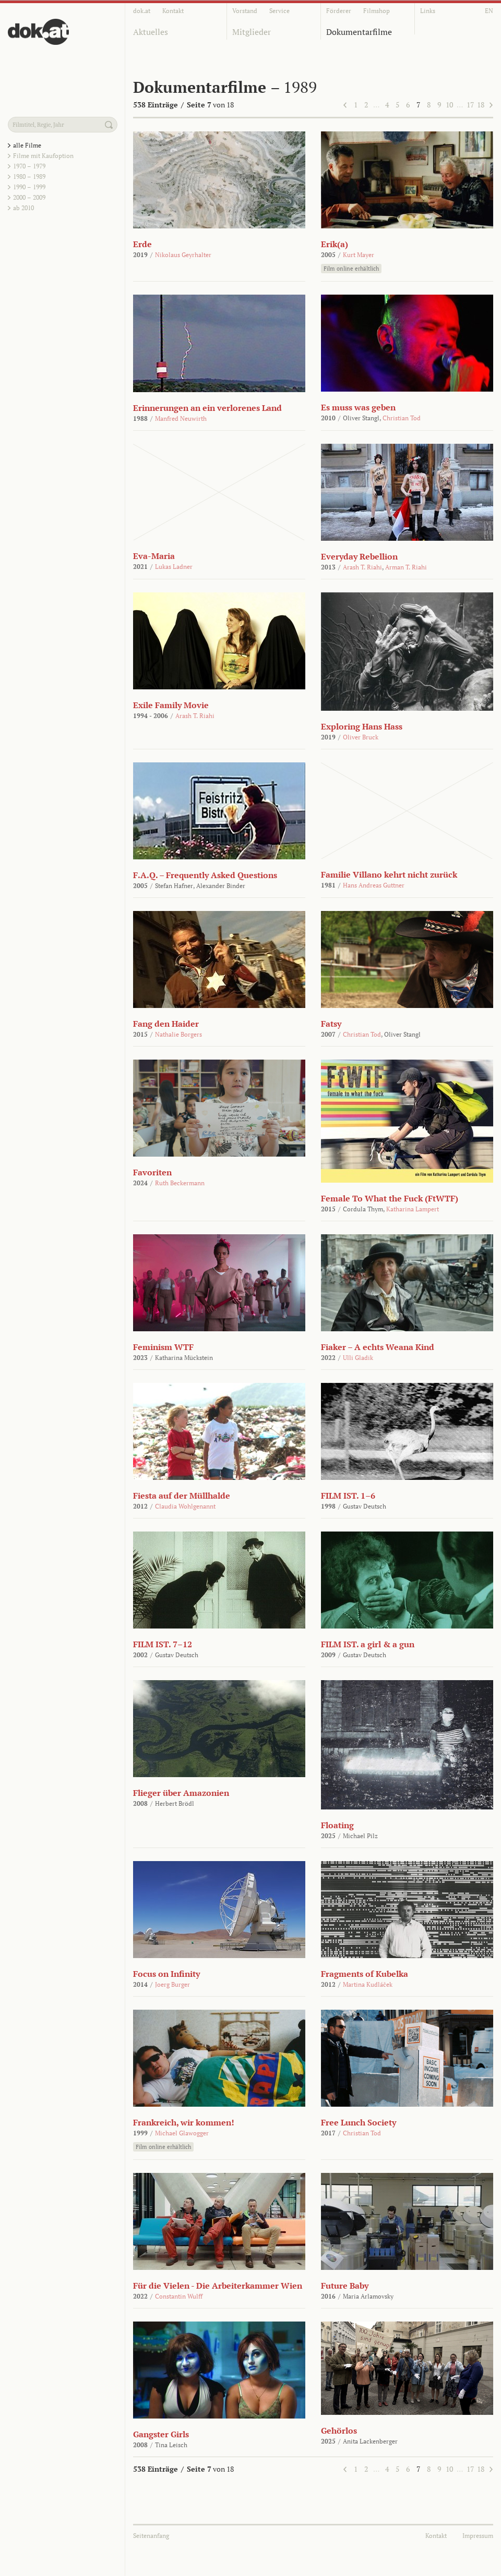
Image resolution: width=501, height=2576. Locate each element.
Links (427, 11)
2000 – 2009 (29, 197)
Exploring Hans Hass (361, 726)
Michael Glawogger (182, 2133)
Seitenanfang (151, 2535)
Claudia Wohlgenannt (185, 1506)
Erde (142, 244)
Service (279, 11)
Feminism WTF (163, 1347)
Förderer (338, 11)
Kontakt (173, 11)
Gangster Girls (161, 2434)
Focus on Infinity (166, 1973)
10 (449, 105)
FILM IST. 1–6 (348, 1495)
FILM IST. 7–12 (162, 1644)
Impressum (477, 2535)
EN (489, 11)
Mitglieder (251, 32)
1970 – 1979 (29, 166)
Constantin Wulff (178, 2296)
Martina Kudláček (367, 1984)
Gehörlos (339, 2430)
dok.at (141, 11)
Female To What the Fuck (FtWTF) (389, 1198)
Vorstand (244, 11)
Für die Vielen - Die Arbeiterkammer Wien (217, 2285)
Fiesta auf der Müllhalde (181, 1495)
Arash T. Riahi (362, 567)
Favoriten (152, 1172)
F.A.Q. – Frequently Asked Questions (205, 875)
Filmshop (376, 11)
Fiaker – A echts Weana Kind (377, 1347)
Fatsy (331, 1023)
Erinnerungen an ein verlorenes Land (207, 408)
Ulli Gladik (358, 1358)
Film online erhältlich (351, 268)
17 (470, 105)
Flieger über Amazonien (181, 1793)
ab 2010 (23, 208)
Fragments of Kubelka (364, 1973)
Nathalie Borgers (178, 1034)
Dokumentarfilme (359, 32)
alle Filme (27, 145)
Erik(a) (334, 244)
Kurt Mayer (358, 255)
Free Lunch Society (358, 2122)
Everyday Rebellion (359, 556)
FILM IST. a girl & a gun (367, 1644)
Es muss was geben (358, 407)
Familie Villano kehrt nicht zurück (389, 874)
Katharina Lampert (412, 1209)
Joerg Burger (172, 1984)
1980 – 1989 (29, 176)
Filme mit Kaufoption (43, 156)
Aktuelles (150, 32)
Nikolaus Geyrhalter (183, 255)
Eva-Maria (154, 556)
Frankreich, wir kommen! (183, 2122)
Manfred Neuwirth (181, 418)
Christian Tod (402, 418)
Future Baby (344, 2285)
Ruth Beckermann (180, 1183)
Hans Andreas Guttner (373, 885)
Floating (337, 1825)
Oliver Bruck (360, 737)
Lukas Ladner (174, 566)
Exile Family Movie (171, 705)
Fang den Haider (166, 1023)
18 (480, 105)
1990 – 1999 (29, 187)
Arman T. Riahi (406, 567)
